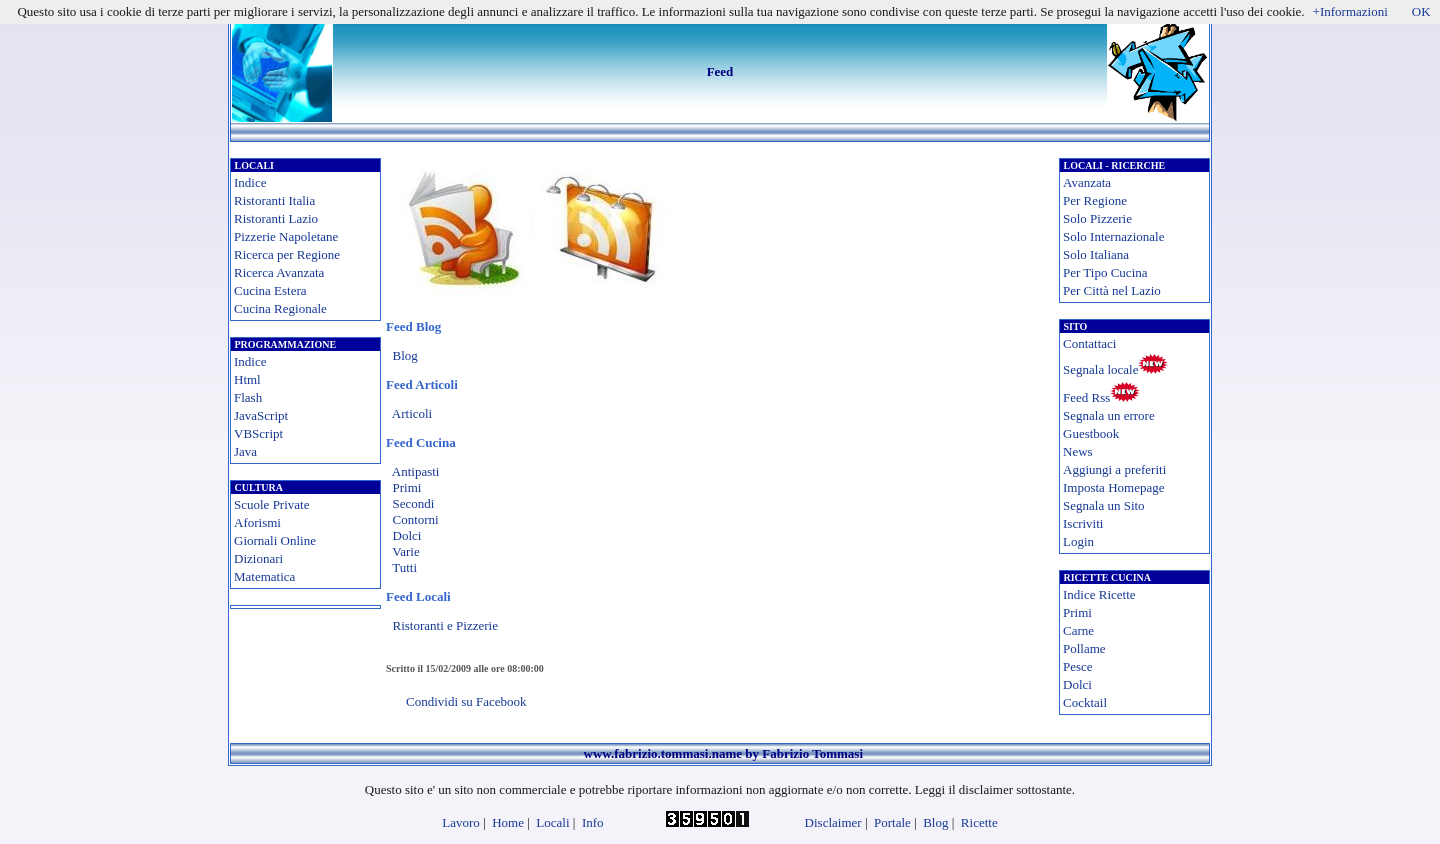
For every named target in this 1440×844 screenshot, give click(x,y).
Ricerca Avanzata (279, 272)
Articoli (412, 413)
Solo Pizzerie (1097, 218)
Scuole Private (271, 504)
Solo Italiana (1096, 254)
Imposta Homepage (1113, 487)
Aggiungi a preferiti (1114, 469)
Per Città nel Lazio (1112, 290)
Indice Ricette (1099, 594)
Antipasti (416, 471)
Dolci (407, 535)
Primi (407, 487)
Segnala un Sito (1104, 505)
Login (1078, 541)
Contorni (416, 519)
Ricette (979, 822)
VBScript (258, 433)
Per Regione (1095, 200)
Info (593, 822)
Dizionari (258, 558)
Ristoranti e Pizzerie (445, 625)
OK (1421, 11)
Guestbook (1091, 433)
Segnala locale (1100, 369)
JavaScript (261, 415)
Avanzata (1087, 182)
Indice (250, 182)
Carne (1078, 630)
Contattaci (1089, 343)
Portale (892, 822)
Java (245, 451)
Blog (405, 355)
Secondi (414, 503)
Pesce (1078, 666)
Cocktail (1085, 702)
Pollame (1084, 648)
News (1078, 451)
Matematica (264, 576)
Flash (248, 397)
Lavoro (461, 822)
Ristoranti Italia (274, 200)
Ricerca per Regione (287, 254)
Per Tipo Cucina (1105, 272)
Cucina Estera (270, 290)
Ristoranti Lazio (276, 218)
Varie (405, 551)
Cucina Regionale (280, 308)
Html (247, 379)
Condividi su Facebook (466, 701)
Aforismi (257, 522)
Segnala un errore (1109, 415)
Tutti (404, 567)
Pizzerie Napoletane (286, 236)
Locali (552, 822)
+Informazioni (1350, 11)
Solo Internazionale (1113, 236)
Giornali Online (275, 540)
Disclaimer (833, 822)
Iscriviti (1083, 523)
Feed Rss (1086, 397)
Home (508, 822)
